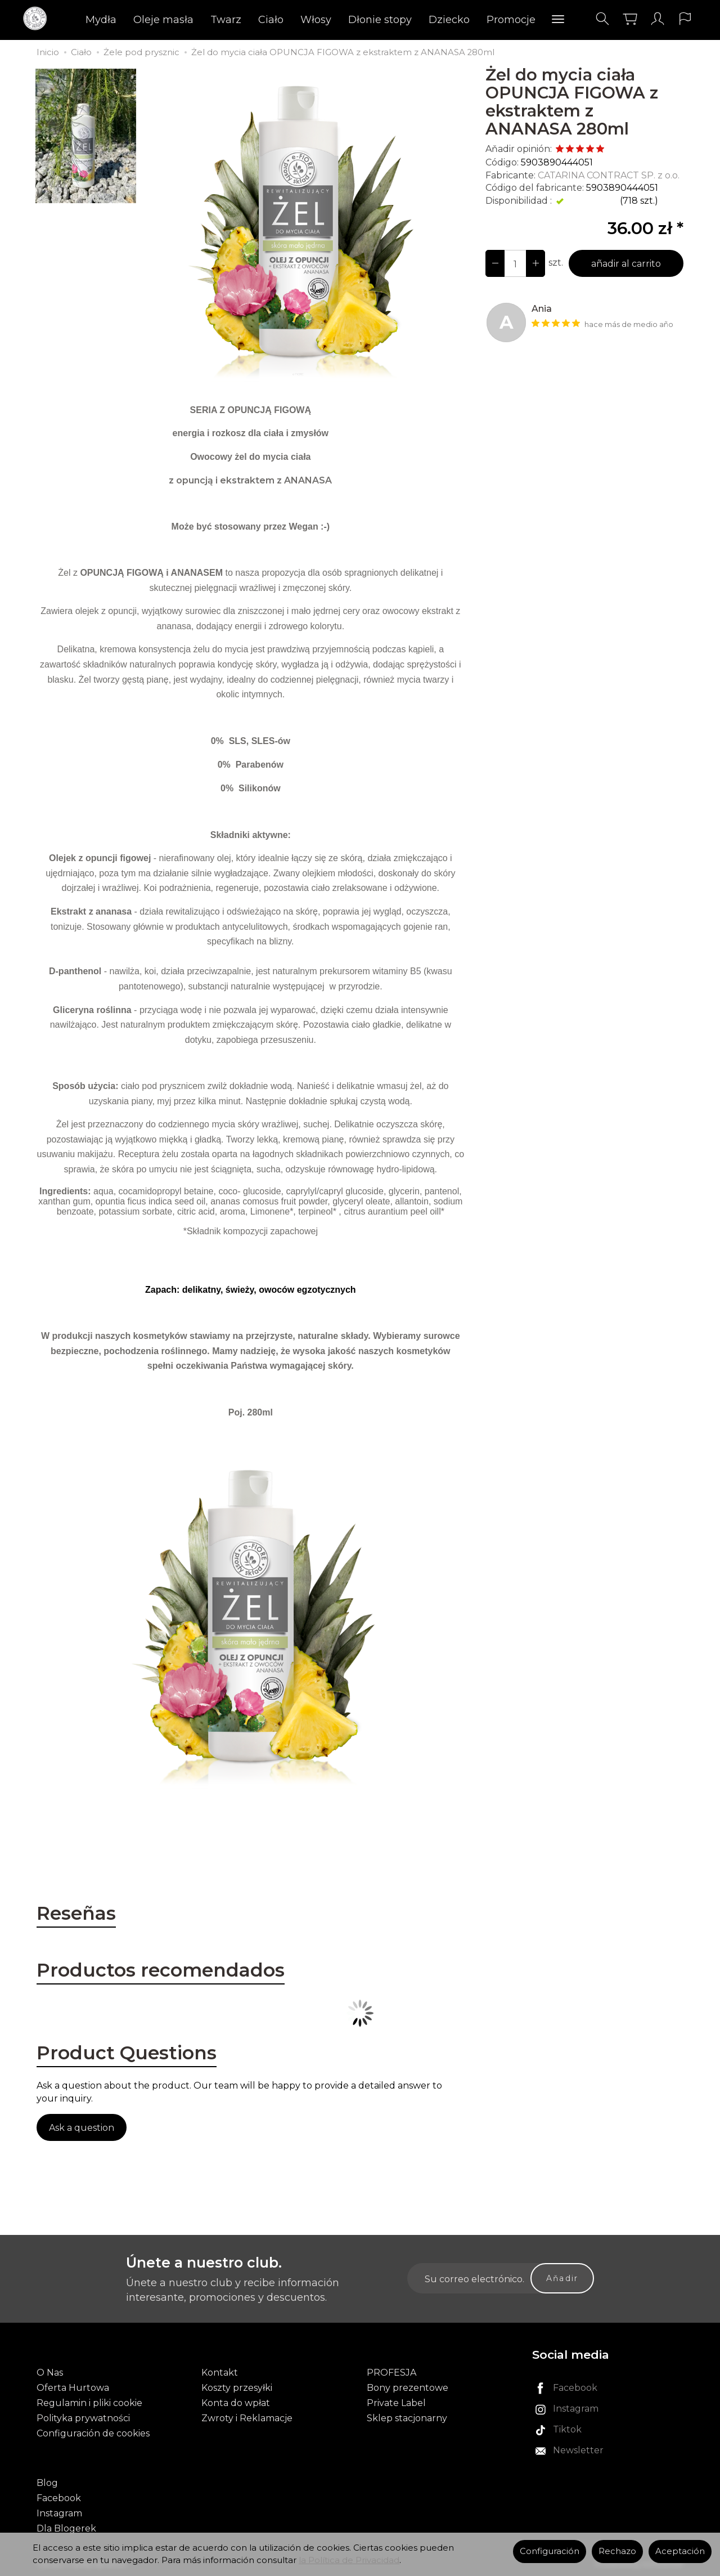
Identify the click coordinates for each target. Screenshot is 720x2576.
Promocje (511, 20)
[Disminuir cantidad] (535, 263)
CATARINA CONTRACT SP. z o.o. (609, 175)
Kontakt (219, 2372)
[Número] (515, 263)
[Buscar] (602, 19)
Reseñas (76, 1913)
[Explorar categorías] (558, 20)
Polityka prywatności (83, 2418)
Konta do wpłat (235, 2403)
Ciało (271, 20)
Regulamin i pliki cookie (89, 2403)
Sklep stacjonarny (407, 2418)
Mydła (101, 20)
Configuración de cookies (93, 2433)
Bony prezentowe (407, 2387)
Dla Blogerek (66, 2528)
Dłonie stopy (380, 20)
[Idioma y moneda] (685, 19)
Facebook (59, 2498)
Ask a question (81, 2127)
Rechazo (617, 2551)
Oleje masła (163, 20)
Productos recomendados (161, 1970)
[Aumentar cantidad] (495, 263)
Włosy (315, 20)
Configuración (549, 2551)
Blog (47, 2483)
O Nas (50, 2372)
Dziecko (449, 20)
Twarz (225, 20)
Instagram (59, 2513)
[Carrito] (630, 19)
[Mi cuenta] (658, 19)
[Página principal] (38, 19)
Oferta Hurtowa (73, 2387)
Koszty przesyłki (236, 2387)
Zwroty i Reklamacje (246, 2418)
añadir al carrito (626, 263)
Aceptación (680, 2551)
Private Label (396, 2403)
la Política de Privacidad (349, 2560)
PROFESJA (391, 2372)
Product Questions (127, 2052)
